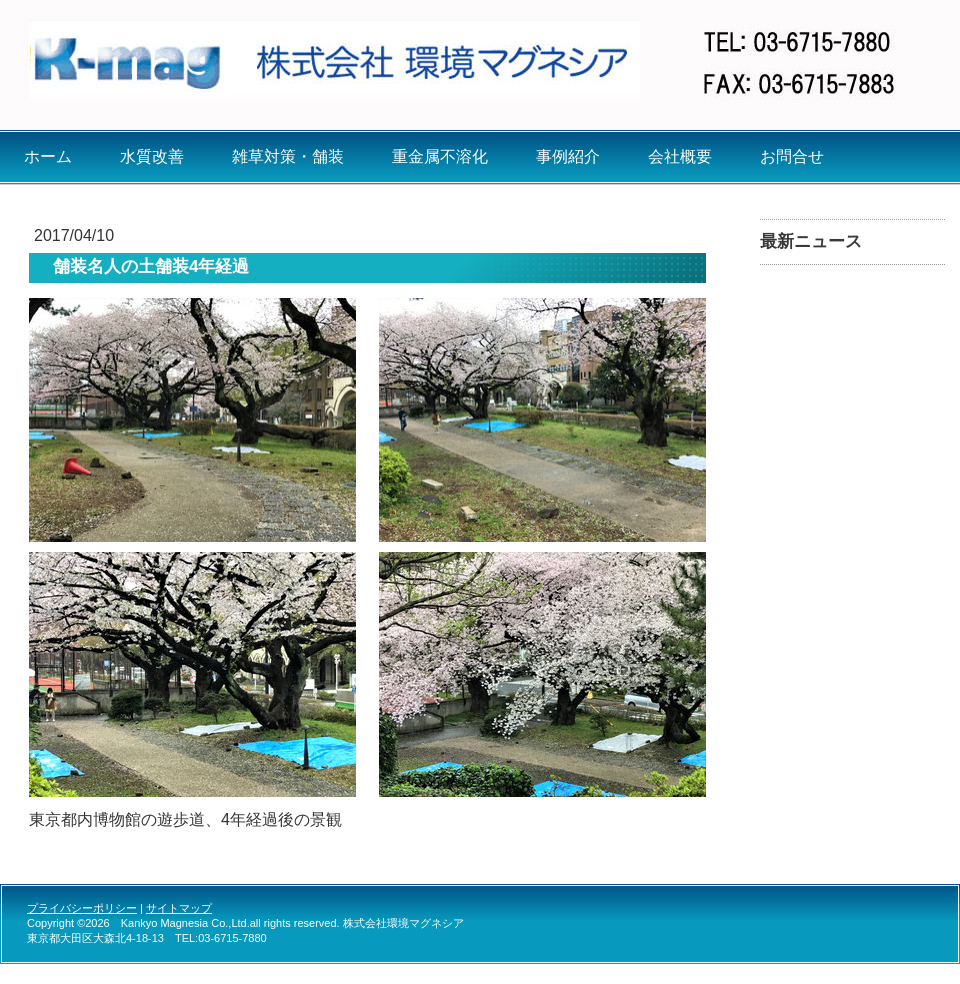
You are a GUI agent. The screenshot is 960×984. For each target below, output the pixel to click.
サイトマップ (179, 908)
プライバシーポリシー (82, 908)
